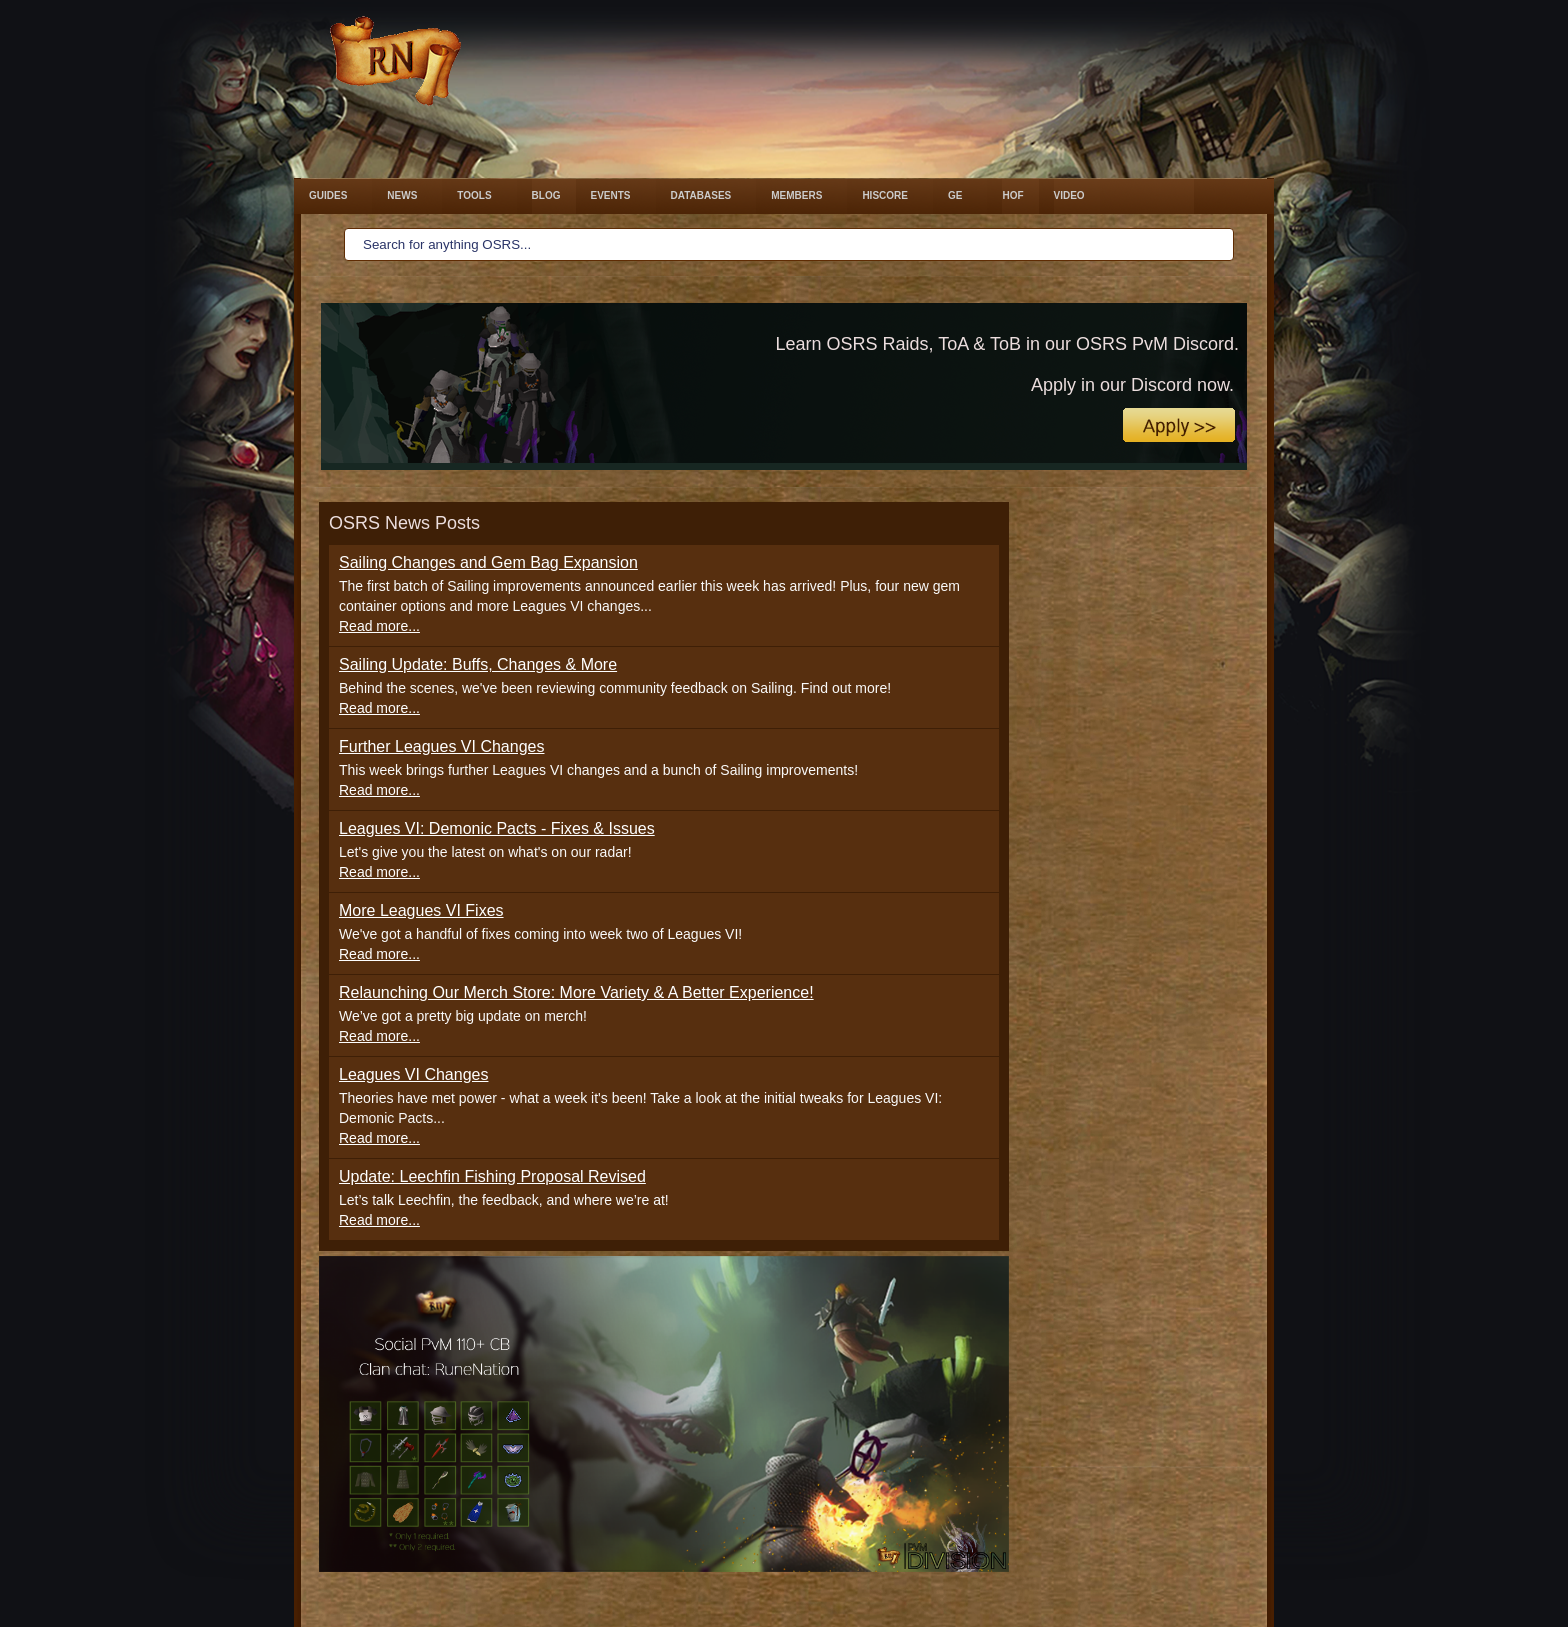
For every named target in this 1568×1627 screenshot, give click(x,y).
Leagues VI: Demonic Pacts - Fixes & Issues (497, 828)
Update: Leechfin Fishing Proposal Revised (492, 1176)
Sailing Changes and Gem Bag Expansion (488, 562)
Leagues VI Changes (413, 1074)
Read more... (379, 626)
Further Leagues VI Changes (441, 746)
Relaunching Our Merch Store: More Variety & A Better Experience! (576, 992)
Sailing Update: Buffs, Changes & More (478, 664)
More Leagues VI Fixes (421, 910)
